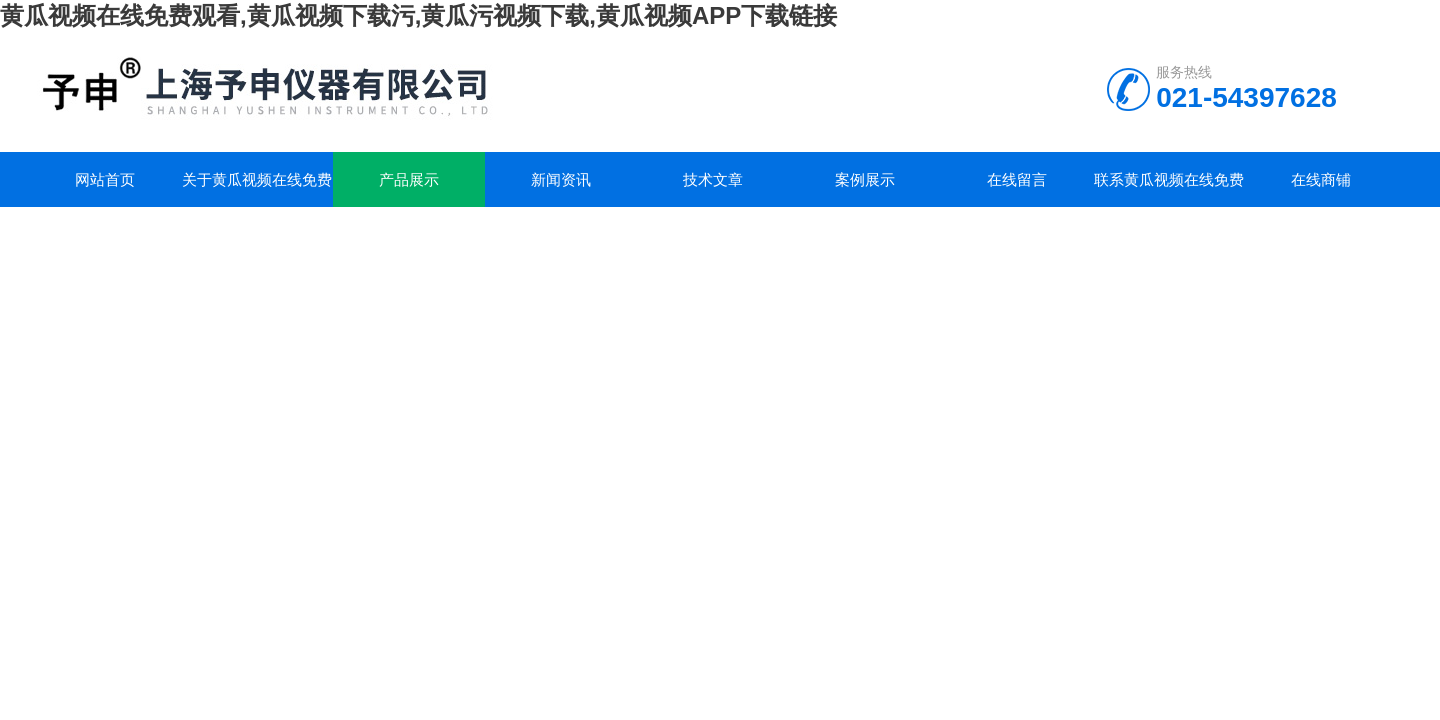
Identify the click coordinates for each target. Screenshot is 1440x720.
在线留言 (1017, 179)
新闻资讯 (561, 179)
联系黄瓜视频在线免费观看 (1169, 189)
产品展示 (409, 179)
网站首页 (105, 179)
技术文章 (713, 179)
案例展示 (865, 179)
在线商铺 (1321, 179)
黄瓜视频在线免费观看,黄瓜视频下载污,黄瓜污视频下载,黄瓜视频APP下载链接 (418, 15)
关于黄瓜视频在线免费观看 (257, 189)
